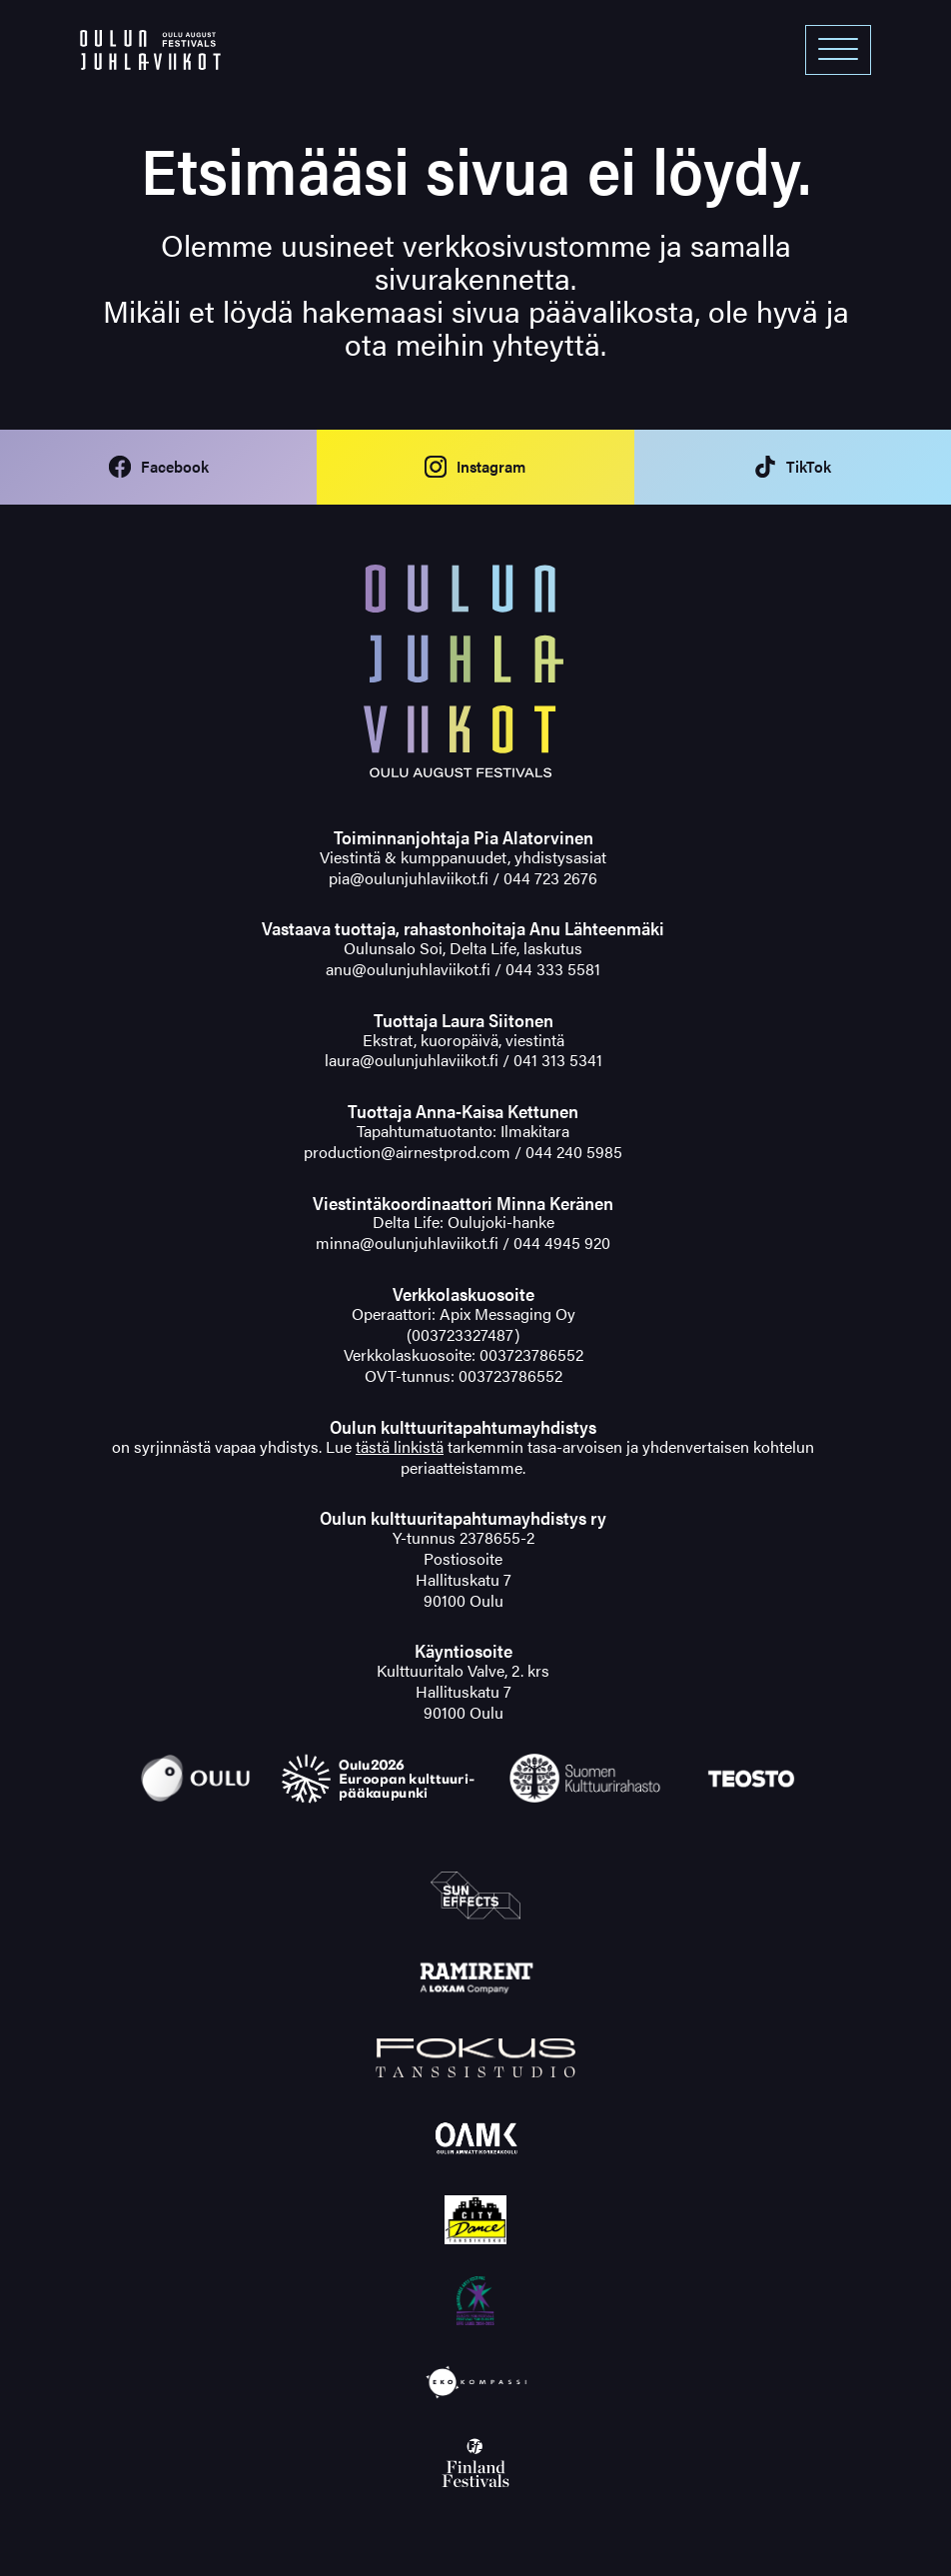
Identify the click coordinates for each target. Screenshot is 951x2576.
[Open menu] (838, 50)
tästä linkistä (400, 1446)
